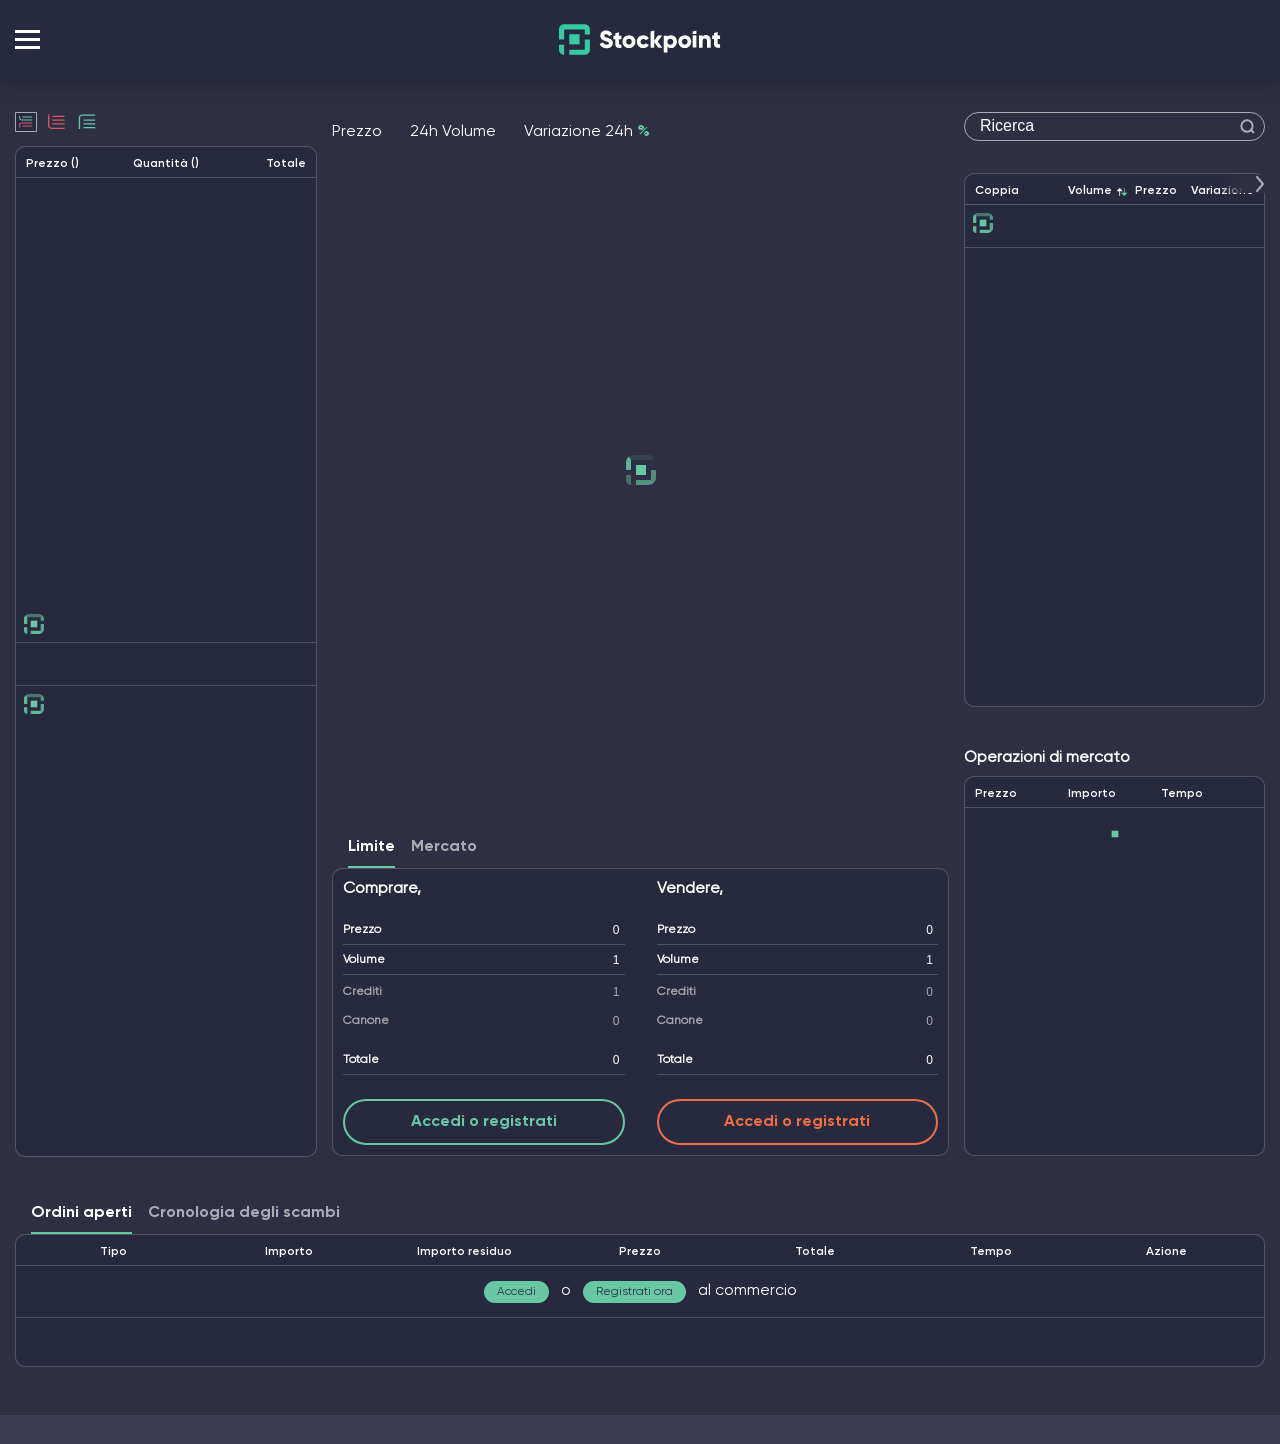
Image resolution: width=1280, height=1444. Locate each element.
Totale (361, 1060)
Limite (371, 847)
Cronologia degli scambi (244, 1213)
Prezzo (362, 930)
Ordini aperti (81, 1213)
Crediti (362, 992)
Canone (366, 1021)
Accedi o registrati (484, 1122)
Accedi (516, 1292)
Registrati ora (634, 1292)
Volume (364, 960)
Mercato (444, 847)
